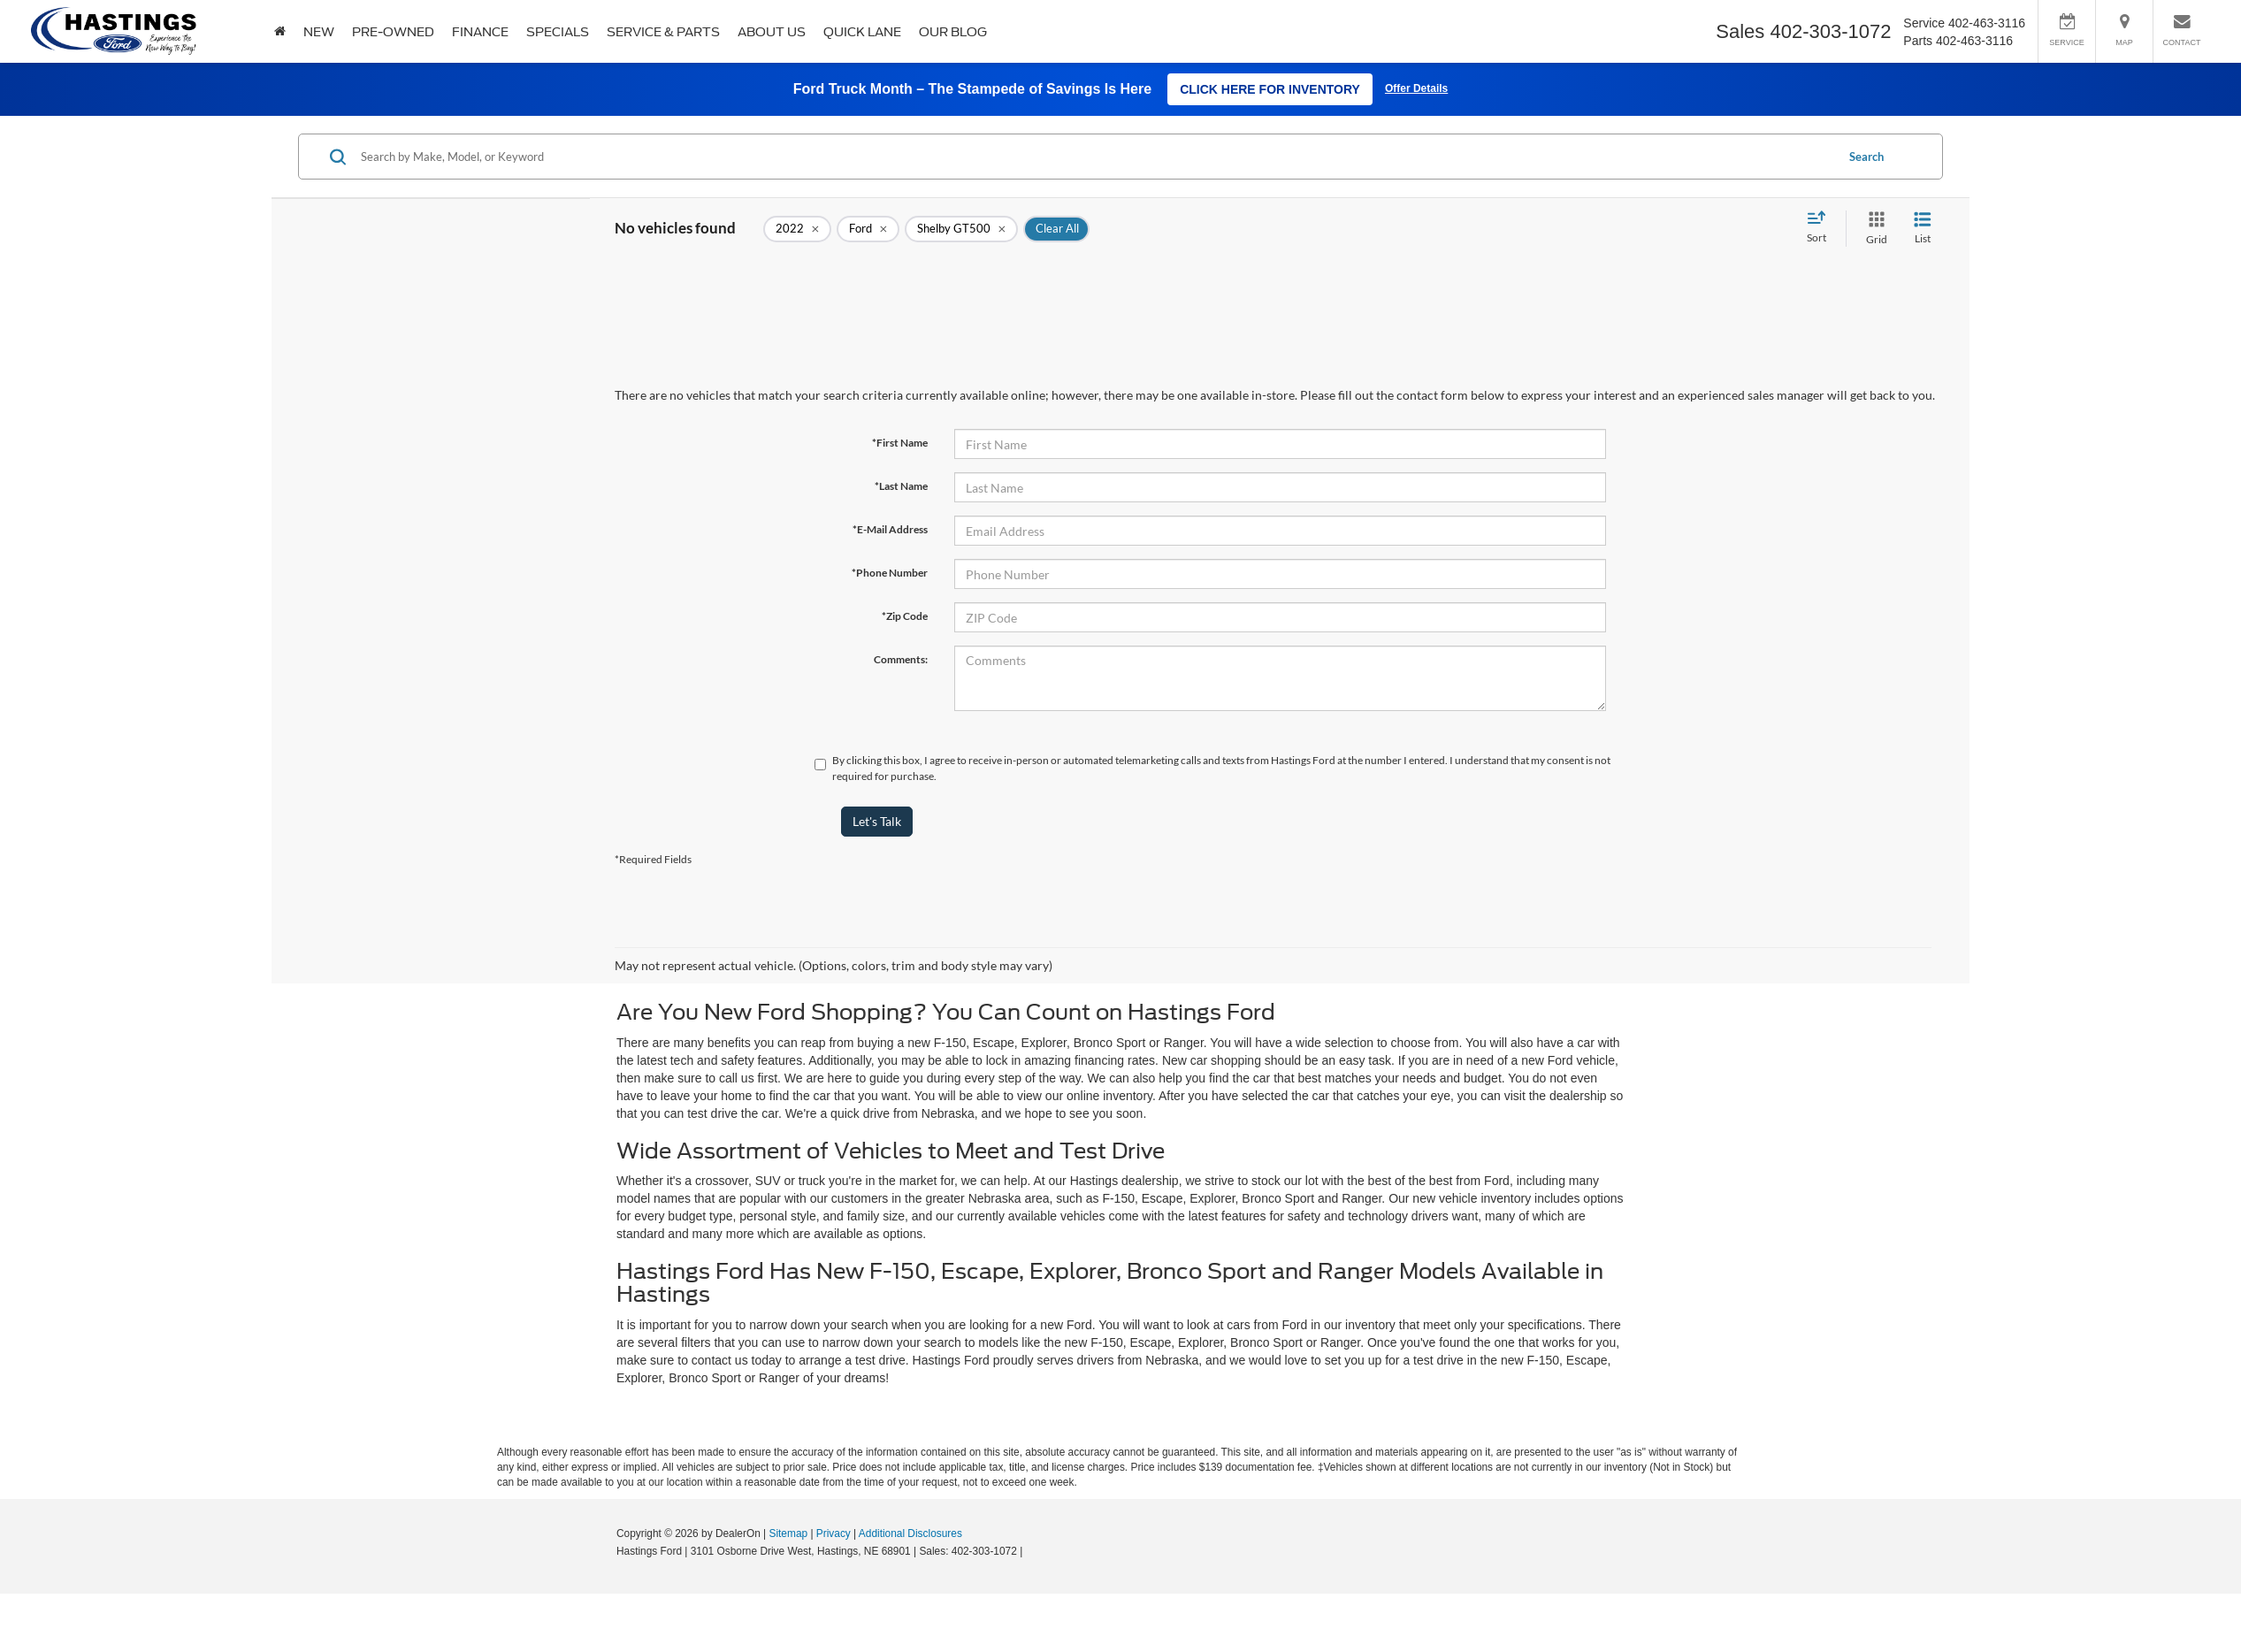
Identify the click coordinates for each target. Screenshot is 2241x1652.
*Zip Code (905, 616)
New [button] (318, 32)
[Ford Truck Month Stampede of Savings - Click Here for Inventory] (1120, 89)
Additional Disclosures (910, 1533)
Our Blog (953, 32)
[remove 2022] (797, 229)
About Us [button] (772, 32)
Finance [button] (480, 32)
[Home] (279, 31)
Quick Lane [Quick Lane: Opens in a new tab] (862, 32)
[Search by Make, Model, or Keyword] (1095, 156)
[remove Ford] (868, 229)
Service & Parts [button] (663, 32)
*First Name (900, 442)
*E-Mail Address (890, 529)
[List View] (1923, 228)
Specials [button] (557, 32)
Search (1866, 156)
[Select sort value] (1822, 228)
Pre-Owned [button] (393, 32)
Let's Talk (877, 821)
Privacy (833, 1533)
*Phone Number (890, 572)
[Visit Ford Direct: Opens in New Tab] (1031, 1551)
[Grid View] (1873, 228)
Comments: (901, 659)
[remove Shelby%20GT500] (961, 229)
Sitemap (788, 1533)
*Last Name (901, 486)
